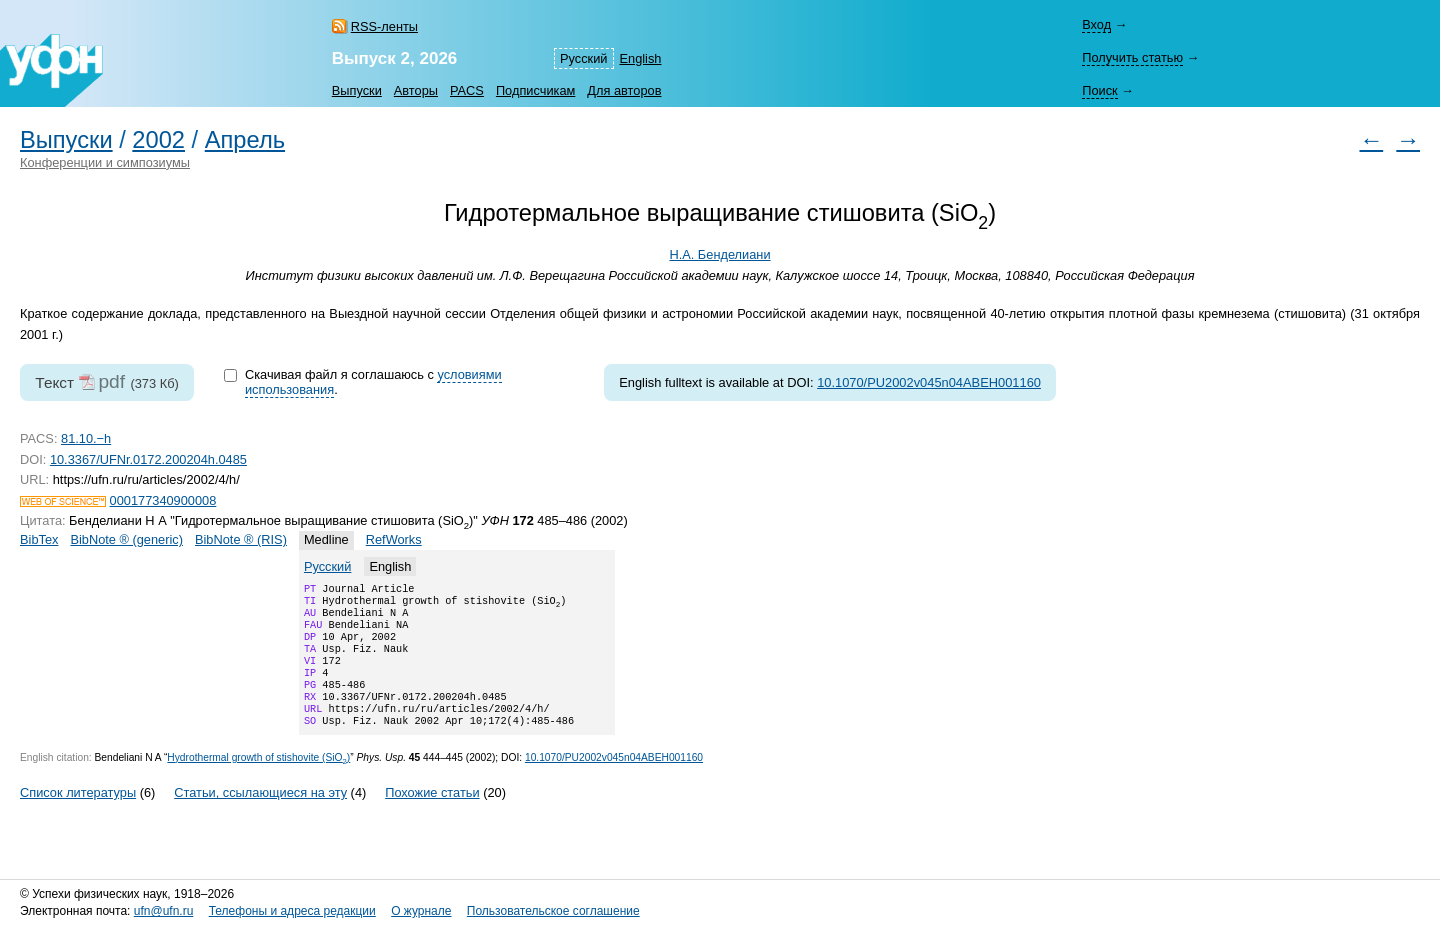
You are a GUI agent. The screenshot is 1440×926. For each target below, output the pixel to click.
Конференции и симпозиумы (105, 162)
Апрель (245, 140)
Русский (583, 58)
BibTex (39, 539)
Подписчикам (535, 90)
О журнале (421, 911)
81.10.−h (86, 438)
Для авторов (624, 90)
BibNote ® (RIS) (241, 539)
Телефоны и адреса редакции (292, 911)
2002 (158, 140)
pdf (111, 381)
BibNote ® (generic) (126, 539)
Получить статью (1132, 57)
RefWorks (394, 539)
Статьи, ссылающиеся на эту (260, 816)
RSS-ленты (384, 26)
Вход (1096, 24)
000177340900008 (163, 500)
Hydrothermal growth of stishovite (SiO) (258, 781)
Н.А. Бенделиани (719, 254)
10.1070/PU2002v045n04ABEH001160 (929, 382)
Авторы (416, 90)
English (641, 58)
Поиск (1099, 90)
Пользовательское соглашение (553, 911)
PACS (467, 90)
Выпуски (357, 90)
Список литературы (78, 816)
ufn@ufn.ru (164, 911)
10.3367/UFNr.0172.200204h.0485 (148, 459)
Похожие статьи (432, 816)
